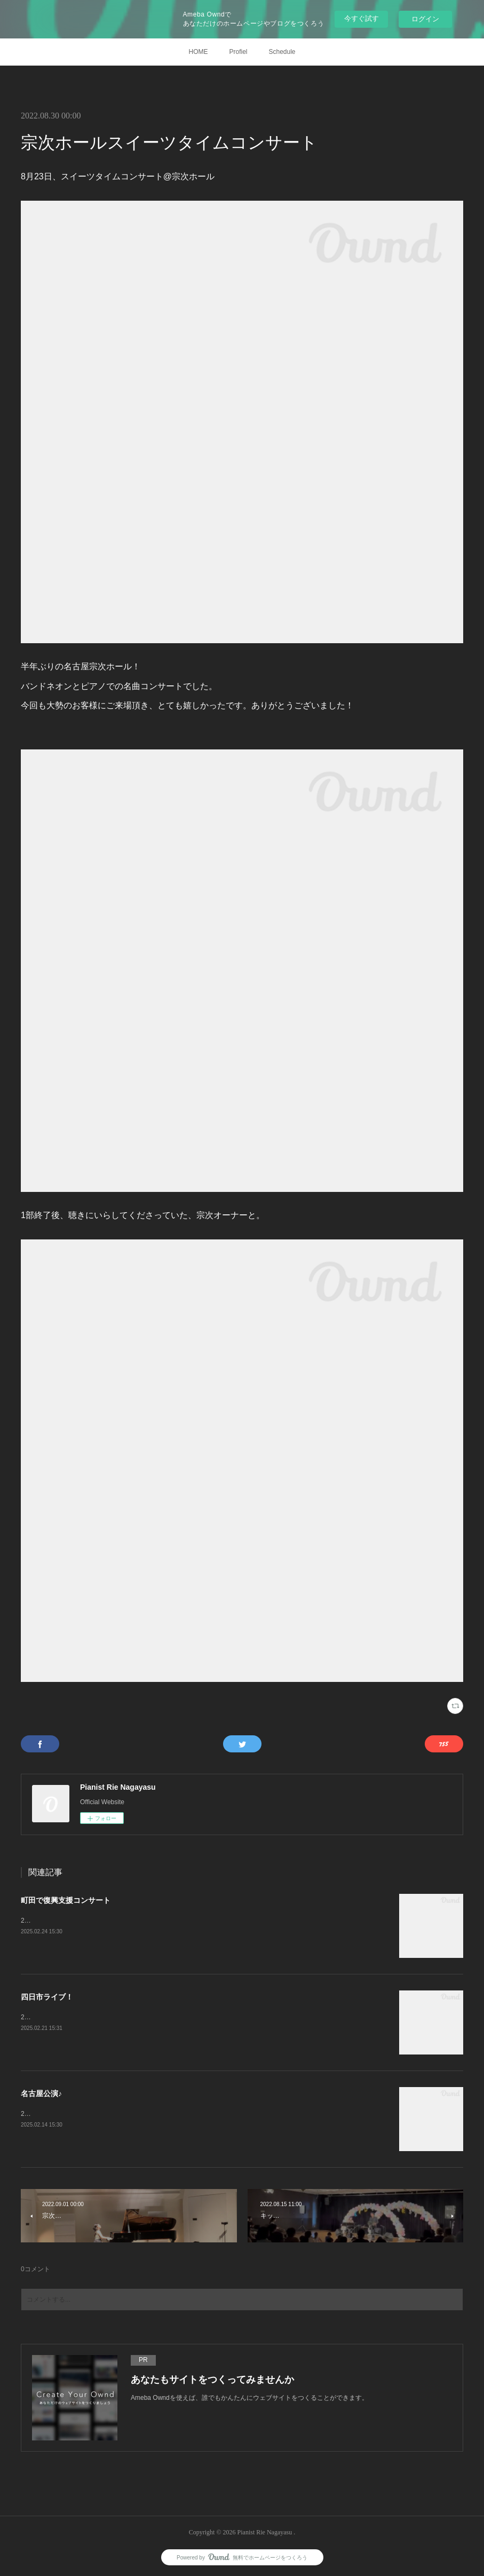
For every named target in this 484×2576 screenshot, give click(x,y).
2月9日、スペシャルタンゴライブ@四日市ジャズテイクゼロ (108, 2017)
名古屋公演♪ (41, 2093)
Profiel (238, 52)
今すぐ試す (361, 18)
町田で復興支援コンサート (65, 1900)
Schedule (281, 52)
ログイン (425, 19)
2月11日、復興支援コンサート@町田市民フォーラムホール (106, 1920)
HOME (198, 52)
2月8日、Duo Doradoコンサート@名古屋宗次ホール (96, 2113)
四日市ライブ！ (47, 1997)
